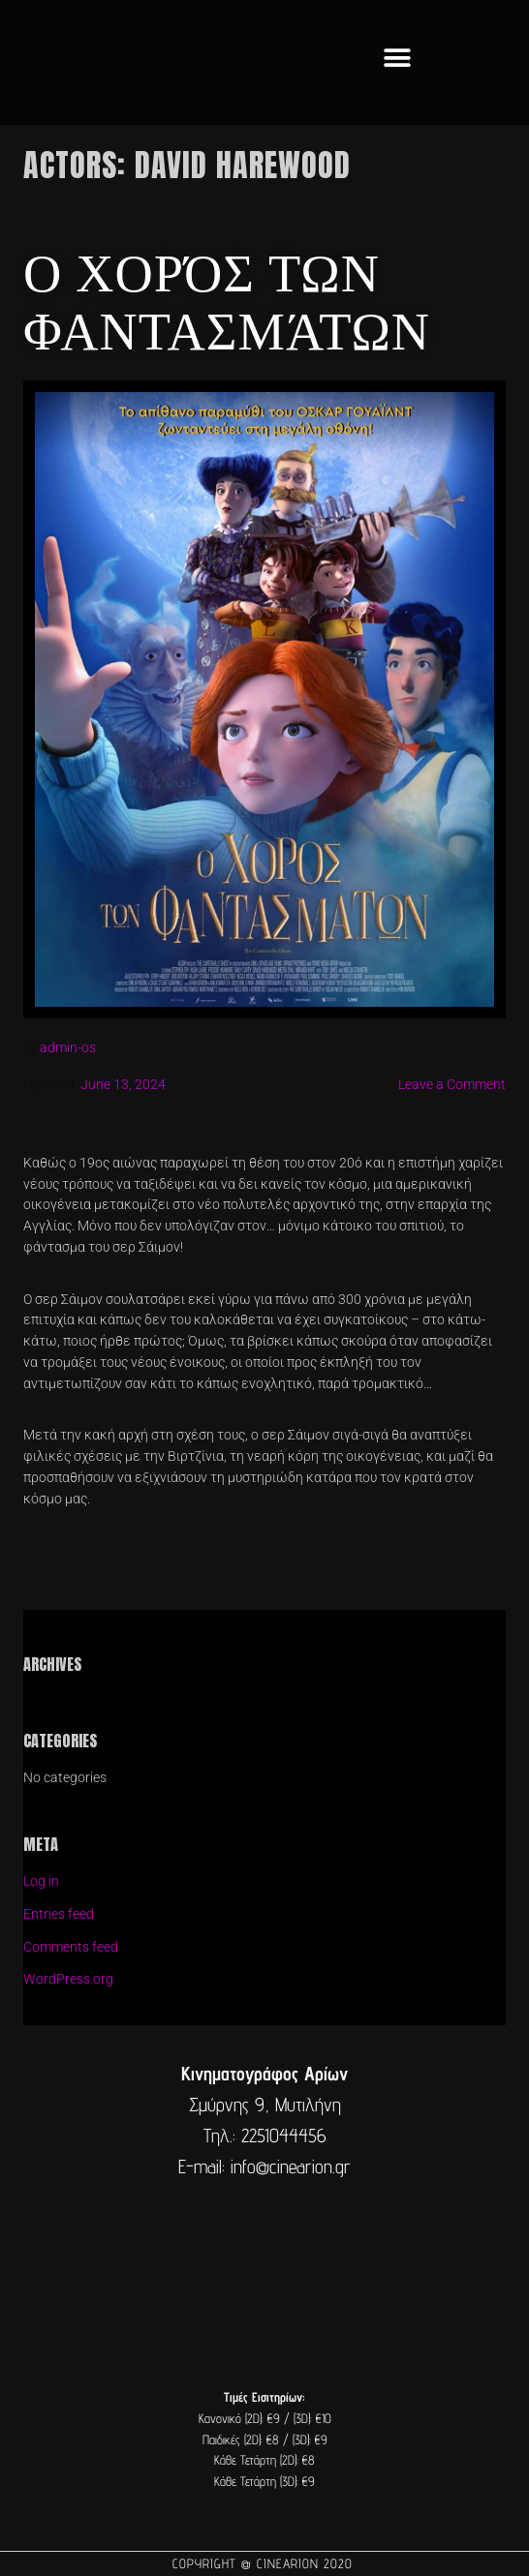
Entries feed (58, 1914)
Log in (41, 1881)
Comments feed (70, 1947)
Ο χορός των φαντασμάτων (226, 298)
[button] (397, 57)
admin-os (68, 1047)
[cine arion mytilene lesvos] (264, 2264)
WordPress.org (68, 1978)
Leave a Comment (452, 1084)
